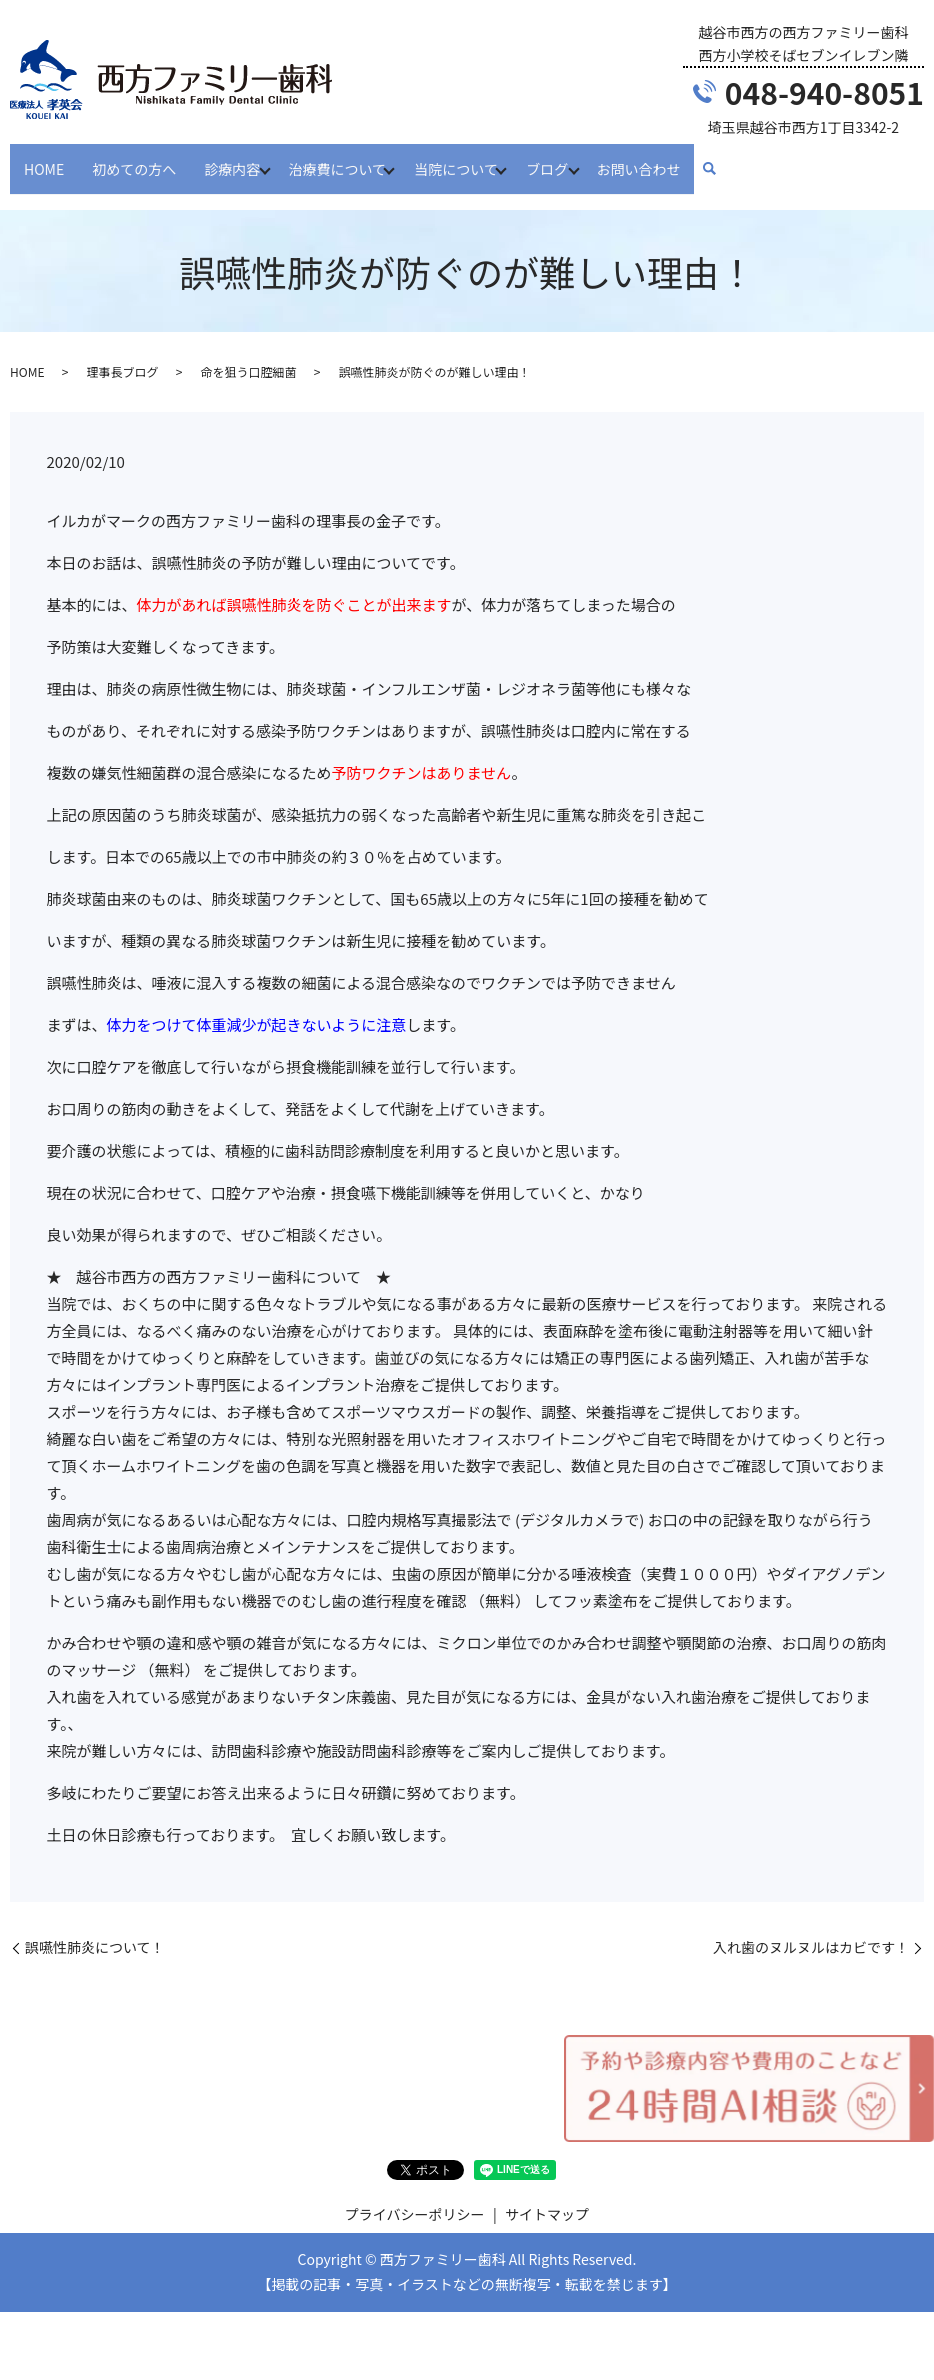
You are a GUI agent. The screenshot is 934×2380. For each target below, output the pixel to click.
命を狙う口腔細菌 (248, 352)
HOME (44, 158)
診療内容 (232, 158)
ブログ (567, 158)
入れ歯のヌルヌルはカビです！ (811, 1928)
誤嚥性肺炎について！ (95, 1928)
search (736, 160)
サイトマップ (547, 2195)
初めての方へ (134, 158)
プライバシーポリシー (415, 2195)
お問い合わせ (665, 158)
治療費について (344, 158)
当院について (470, 158)
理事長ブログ (122, 352)
